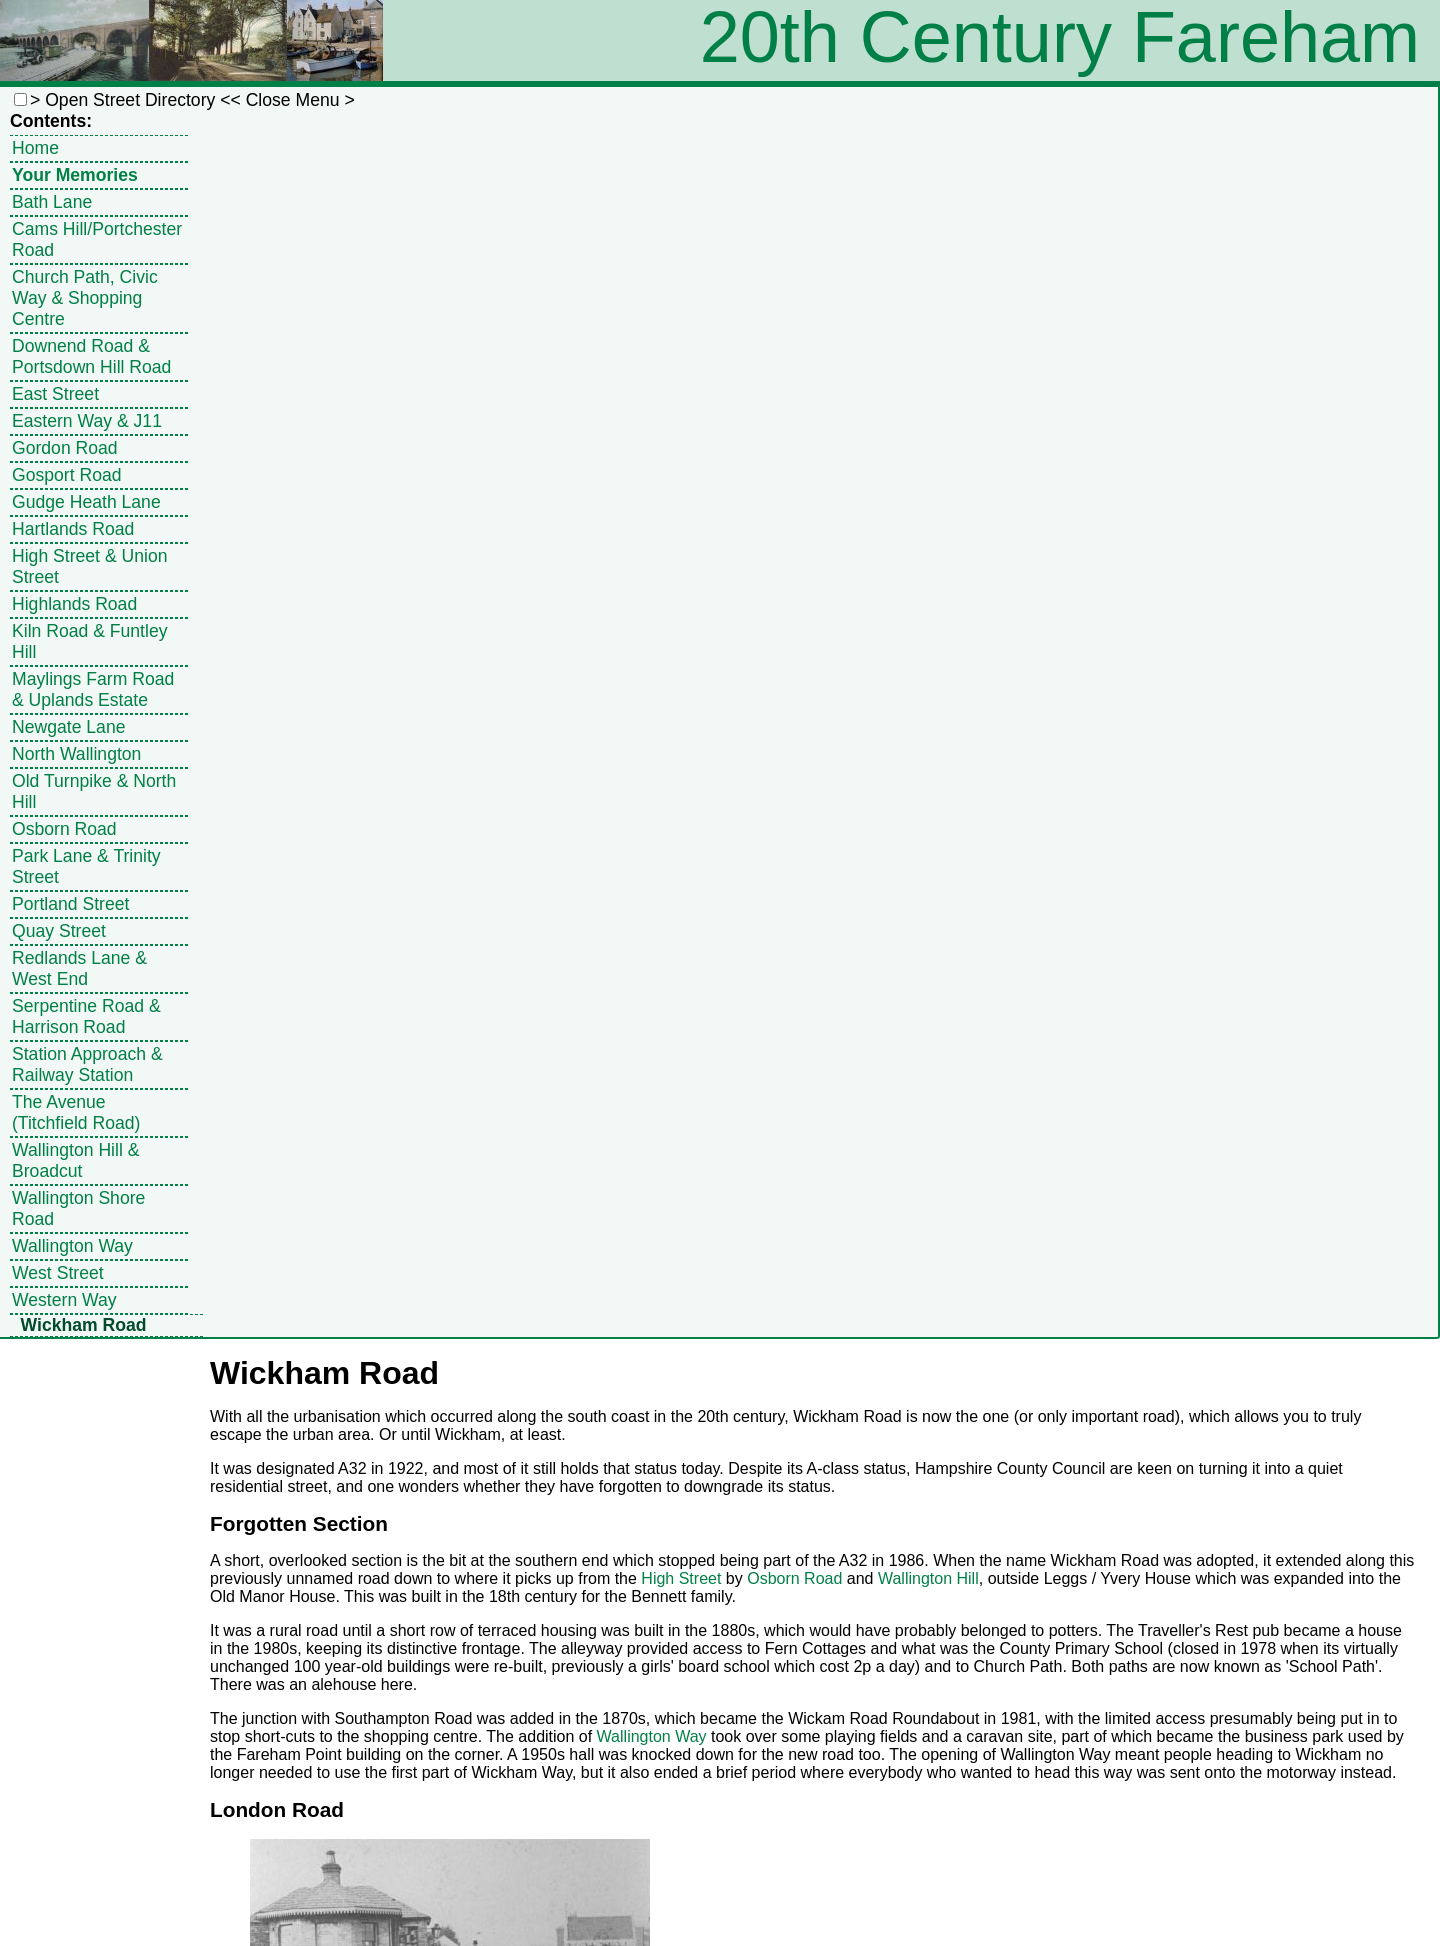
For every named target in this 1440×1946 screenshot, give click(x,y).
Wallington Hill (928, 1578)
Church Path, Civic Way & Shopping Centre (85, 298)
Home (35, 148)
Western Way (64, 1300)
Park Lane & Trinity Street (86, 866)
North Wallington (76, 754)
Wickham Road (84, 1325)
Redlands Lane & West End (79, 968)
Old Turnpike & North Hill (94, 791)
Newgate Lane (68, 727)
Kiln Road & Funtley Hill (90, 641)
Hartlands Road (73, 529)
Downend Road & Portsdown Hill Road (91, 356)
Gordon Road (65, 448)
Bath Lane (52, 202)
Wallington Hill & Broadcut (75, 1160)
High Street (681, 1578)
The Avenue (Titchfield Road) (76, 1112)
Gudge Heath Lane (86, 502)
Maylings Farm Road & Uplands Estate (93, 689)
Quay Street (59, 931)
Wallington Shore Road (78, 1208)
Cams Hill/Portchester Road (97, 239)
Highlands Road (74, 604)
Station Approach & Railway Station (87, 1064)
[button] (20, 99)
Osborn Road (64, 829)
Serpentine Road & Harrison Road (86, 1016)
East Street (55, 394)
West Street (58, 1273)
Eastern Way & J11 (87, 421)
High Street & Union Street (90, 566)
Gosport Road (67, 475)
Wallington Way (72, 1246)
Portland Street (70, 904)
